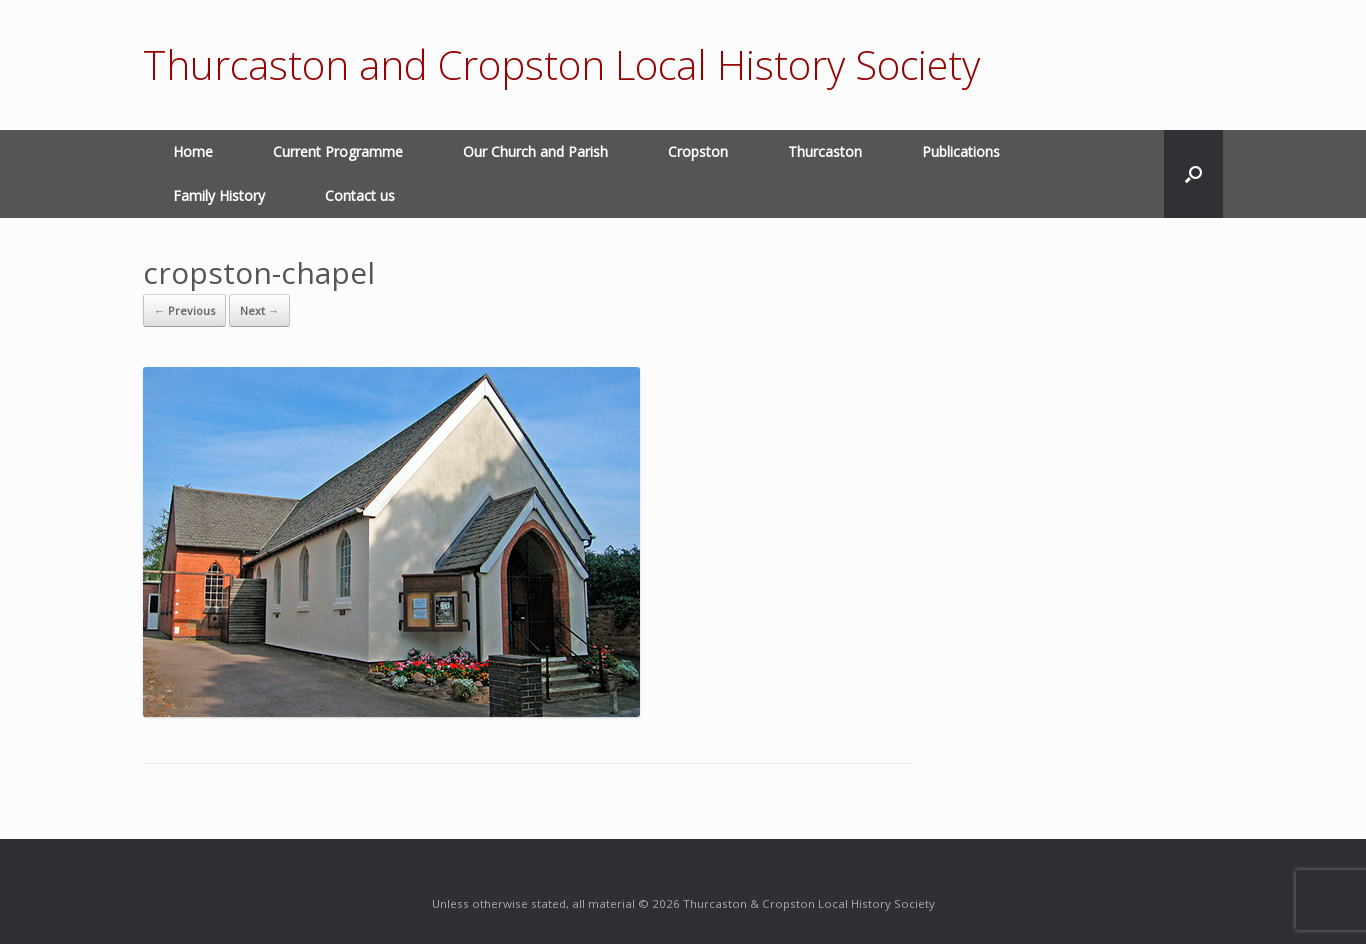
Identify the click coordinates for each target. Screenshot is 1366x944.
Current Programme (338, 151)
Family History (219, 195)
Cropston (698, 151)
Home (193, 151)
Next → (259, 310)
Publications (961, 151)
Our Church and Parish (535, 151)
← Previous (184, 310)
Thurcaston (825, 151)
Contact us (360, 195)
